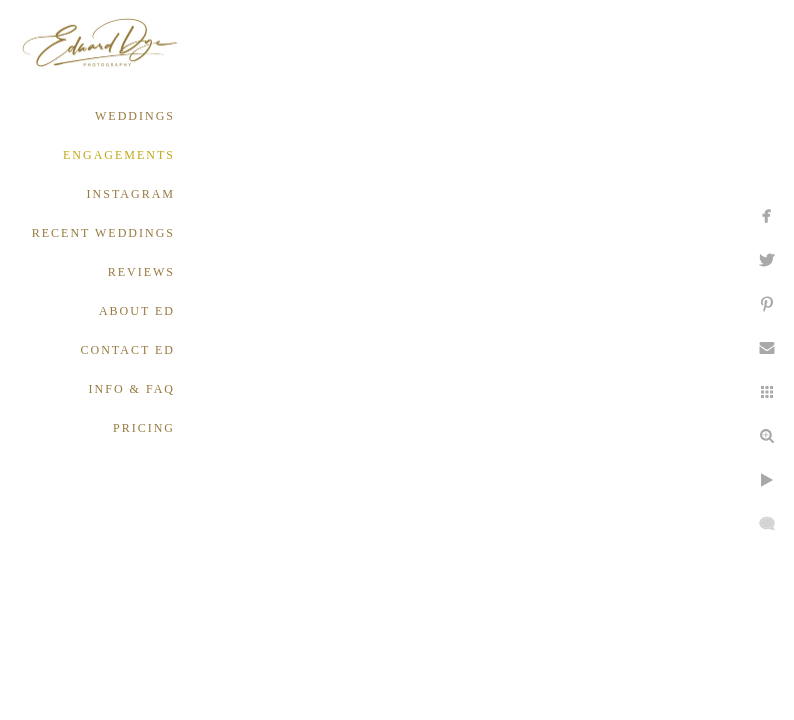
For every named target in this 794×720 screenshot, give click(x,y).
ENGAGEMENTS (119, 155)
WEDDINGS (135, 116)
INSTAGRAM (131, 194)
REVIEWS (141, 272)
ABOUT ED (137, 311)
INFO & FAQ (132, 389)
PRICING (144, 428)
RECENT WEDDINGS (103, 233)
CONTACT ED (128, 350)
